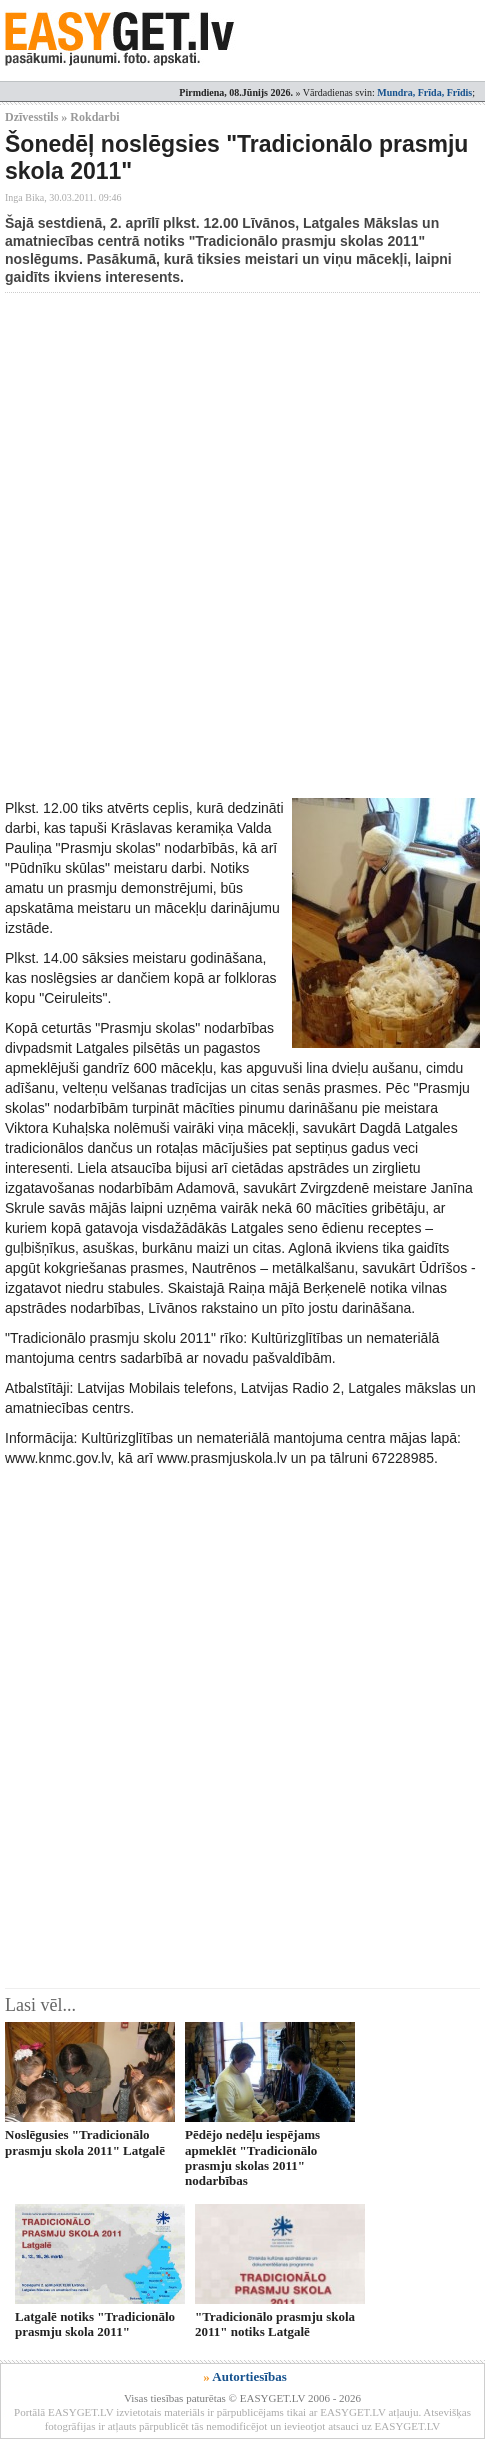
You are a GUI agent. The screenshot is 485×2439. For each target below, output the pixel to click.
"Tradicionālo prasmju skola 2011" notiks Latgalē (275, 2324)
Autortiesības (249, 2376)
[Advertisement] (242, 545)
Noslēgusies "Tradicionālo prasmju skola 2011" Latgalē (85, 2142)
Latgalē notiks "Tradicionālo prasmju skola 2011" (95, 2324)
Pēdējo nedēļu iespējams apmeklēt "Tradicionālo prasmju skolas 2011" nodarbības (252, 2157)
